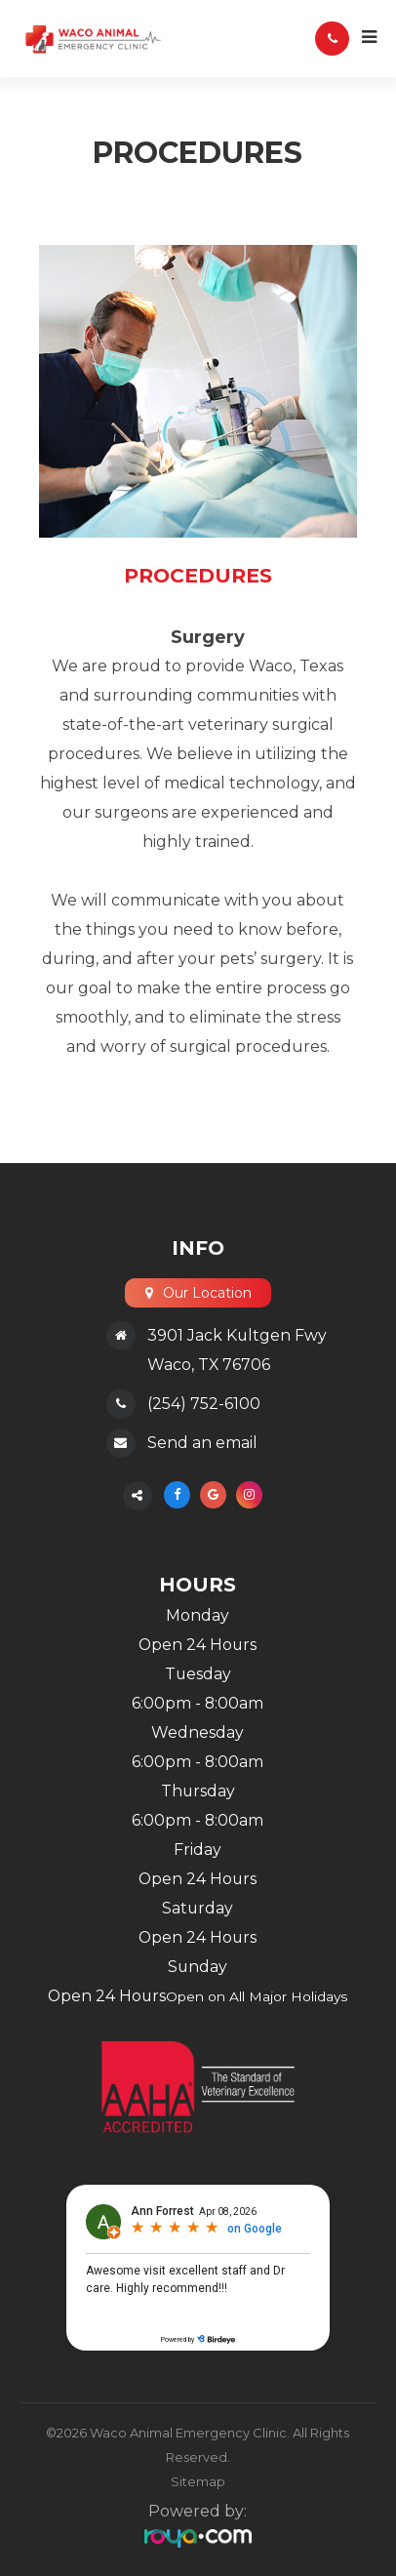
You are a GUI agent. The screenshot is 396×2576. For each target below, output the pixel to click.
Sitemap (198, 2481)
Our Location (206, 1293)
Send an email (202, 1442)
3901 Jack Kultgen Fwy (237, 1335)
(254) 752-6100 (203, 1403)
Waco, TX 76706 (208, 1364)
